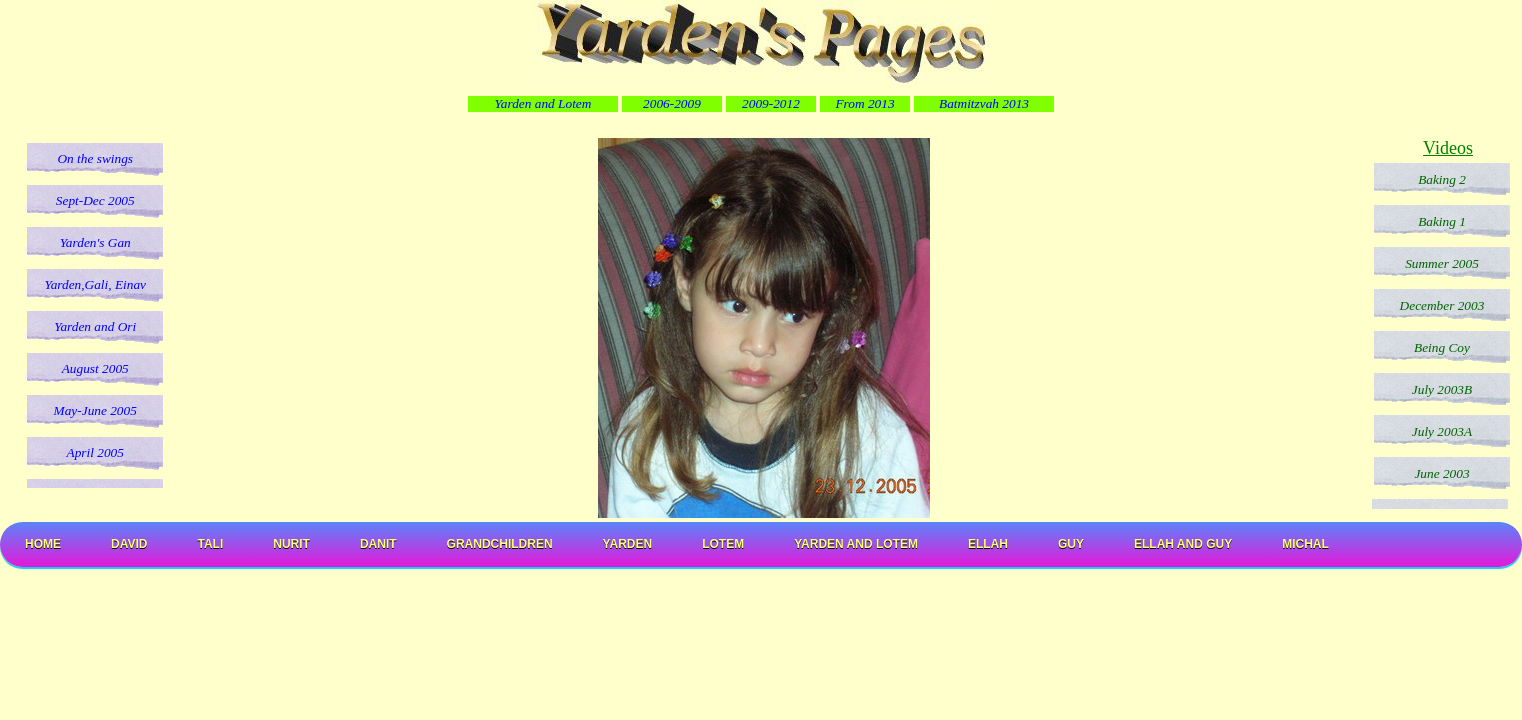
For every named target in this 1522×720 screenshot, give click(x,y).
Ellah (988, 544)
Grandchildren (500, 544)
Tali (210, 544)
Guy (1071, 544)
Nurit (291, 544)
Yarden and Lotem (856, 544)
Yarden (628, 544)
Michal (1305, 544)
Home (43, 544)
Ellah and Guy (1183, 544)
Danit (378, 544)
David (129, 544)
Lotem (723, 544)
